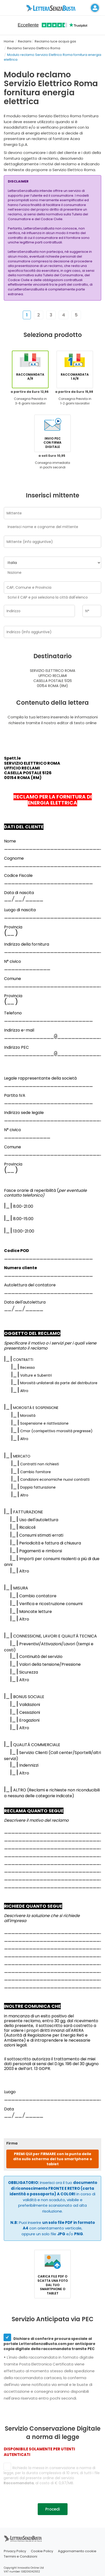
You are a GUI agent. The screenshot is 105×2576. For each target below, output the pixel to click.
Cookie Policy (42, 2551)
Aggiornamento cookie (77, 2551)
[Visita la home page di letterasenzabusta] (52, 8)
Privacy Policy (15, 2551)
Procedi (52, 2509)
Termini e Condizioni (20, 2556)
